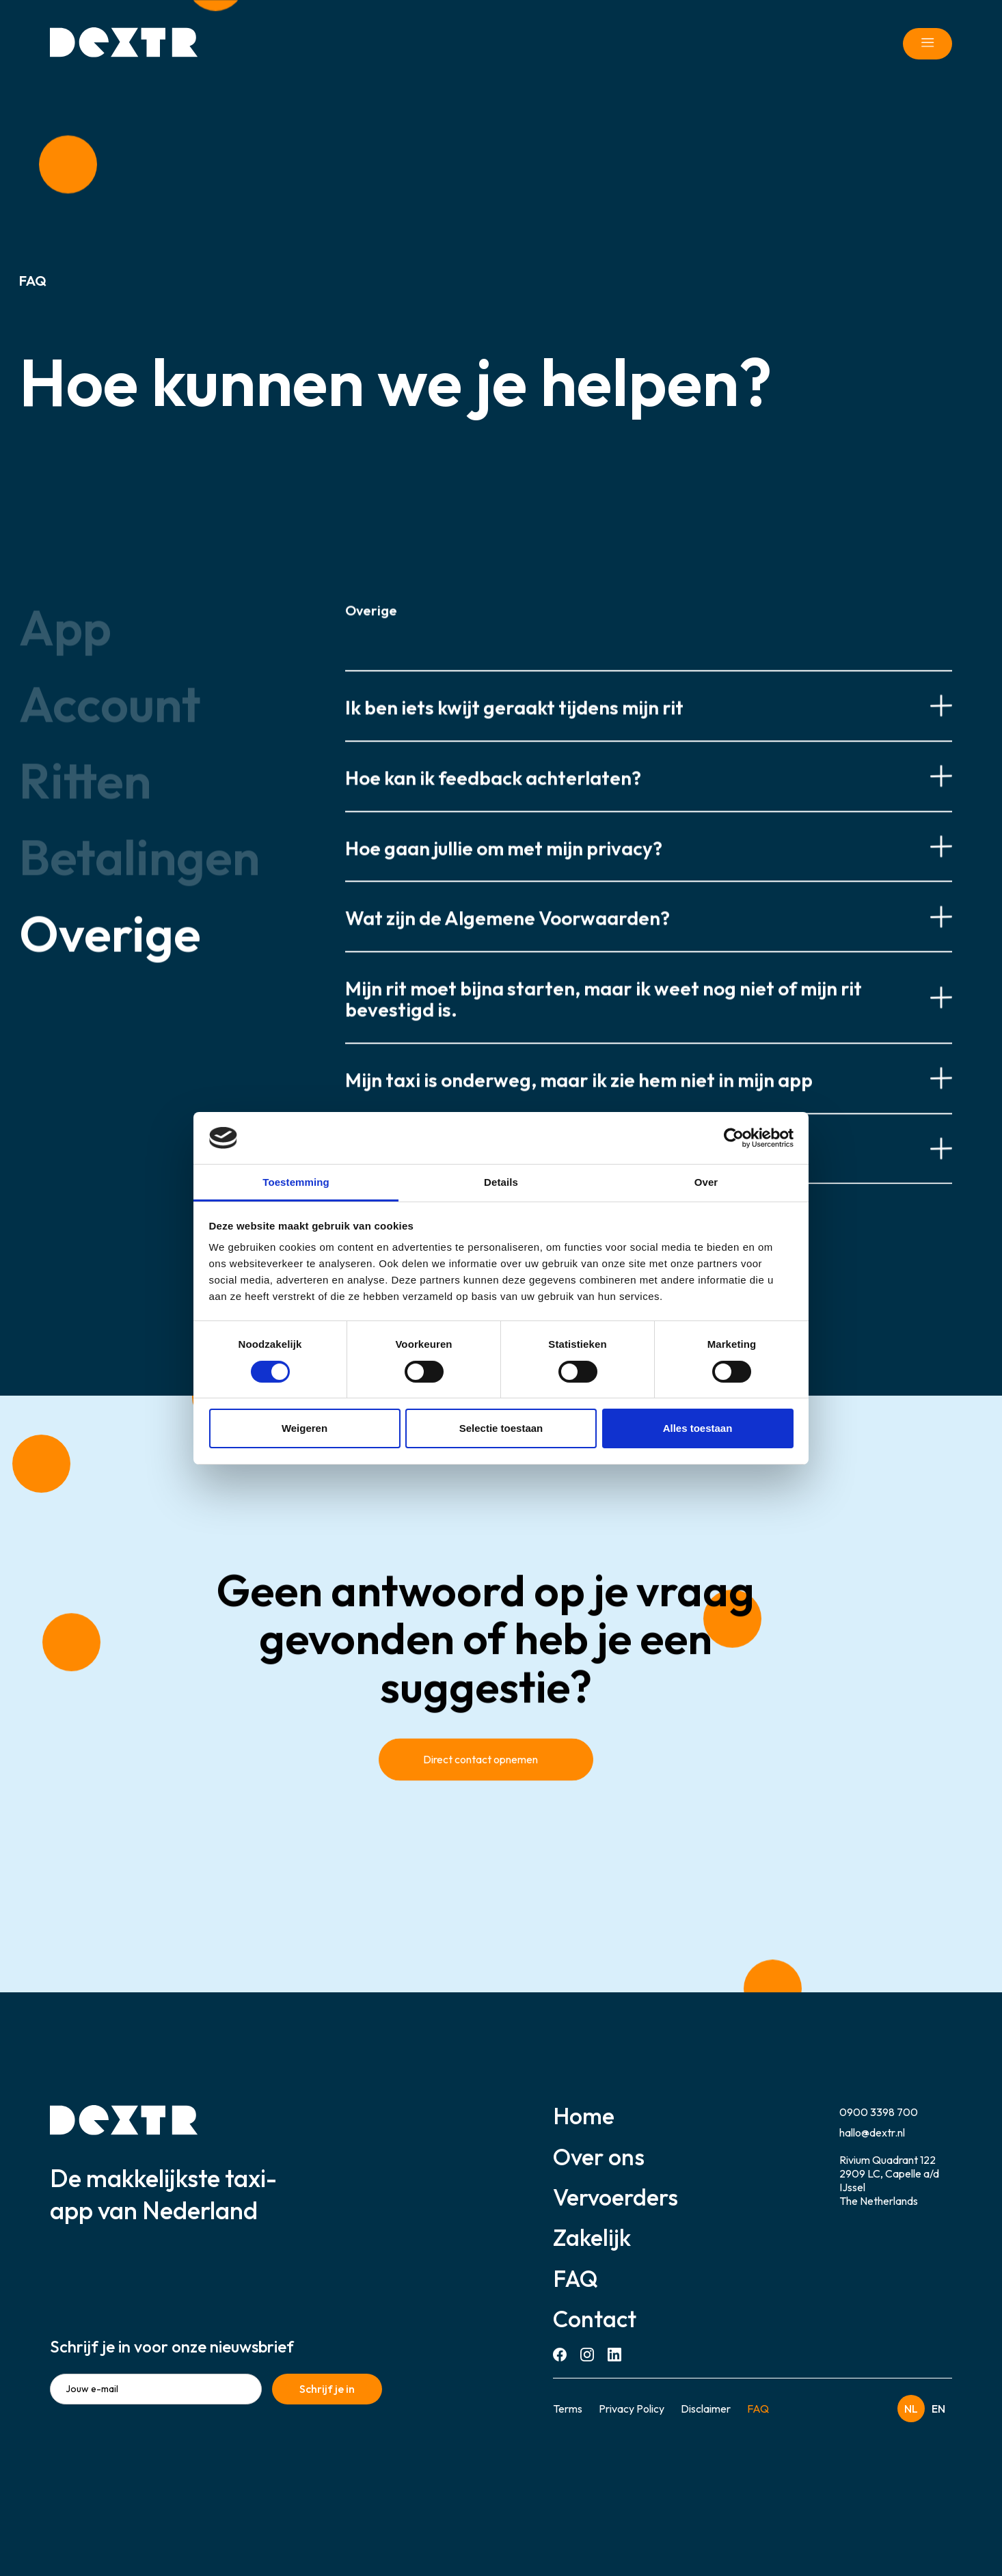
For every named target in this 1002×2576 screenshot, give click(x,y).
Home (583, 2115)
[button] (648, 720)
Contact (594, 2318)
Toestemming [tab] (295, 1182)
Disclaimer (706, 2408)
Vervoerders (615, 2197)
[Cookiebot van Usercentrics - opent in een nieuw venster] (734, 1138)
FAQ (575, 2278)
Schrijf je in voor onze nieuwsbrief (172, 2346)
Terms (567, 2408)
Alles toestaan (698, 1428)
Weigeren (304, 1428)
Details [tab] (501, 1182)
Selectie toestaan (501, 1428)
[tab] (139, 641)
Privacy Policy (631, 2408)
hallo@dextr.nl (872, 2132)
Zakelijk (592, 2237)
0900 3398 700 (878, 2112)
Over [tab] (706, 1182)
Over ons (599, 2156)
